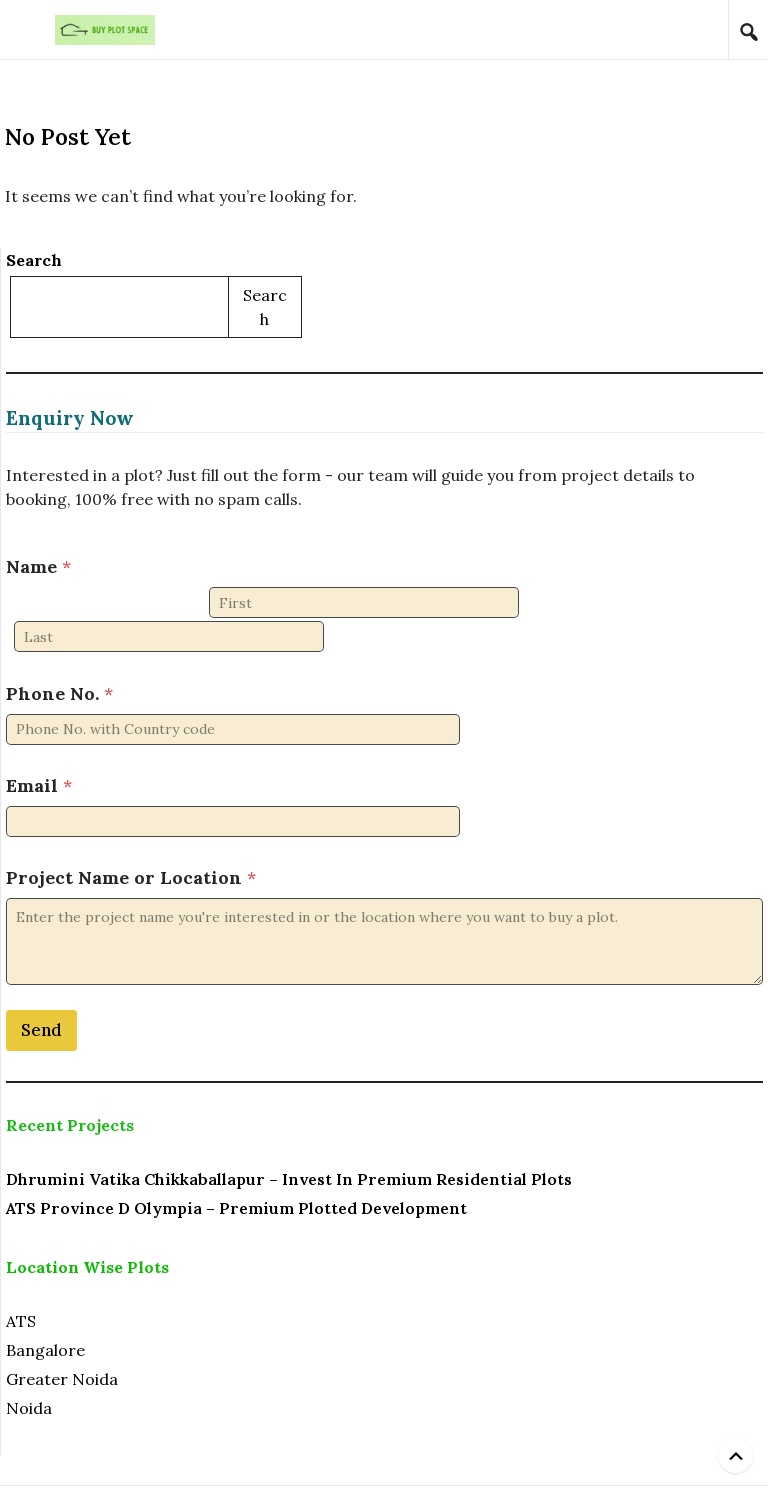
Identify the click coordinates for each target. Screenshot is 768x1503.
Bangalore (45, 1315)
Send (41, 995)
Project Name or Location (131, 842)
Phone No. (59, 658)
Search (34, 260)
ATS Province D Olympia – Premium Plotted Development (236, 1173)
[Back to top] (735, 1455)
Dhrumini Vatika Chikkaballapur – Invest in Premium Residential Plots (289, 1144)
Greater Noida (62, 1344)
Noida (29, 1373)
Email (39, 750)
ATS (21, 1286)
